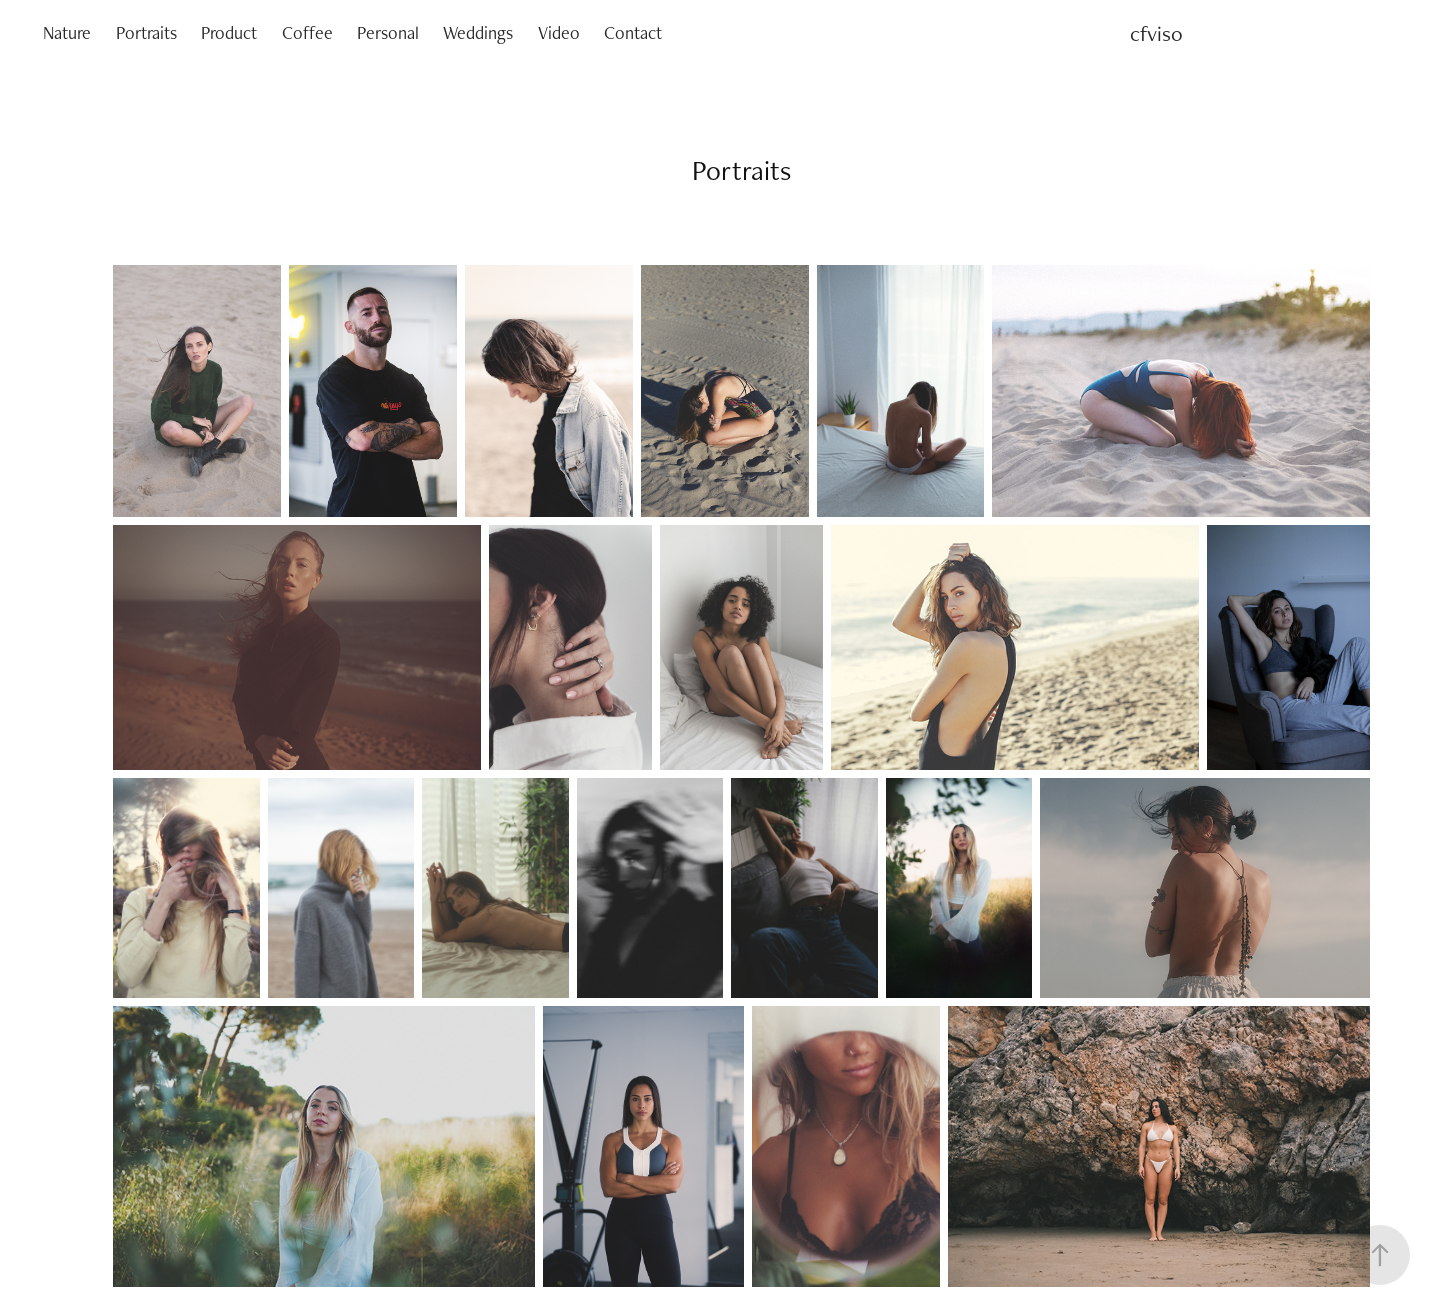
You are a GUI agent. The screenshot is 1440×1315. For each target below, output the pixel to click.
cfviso (1156, 33)
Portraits (146, 32)
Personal (388, 32)
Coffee (307, 32)
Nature (67, 32)
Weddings (478, 32)
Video (559, 32)
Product (229, 32)
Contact (633, 32)
